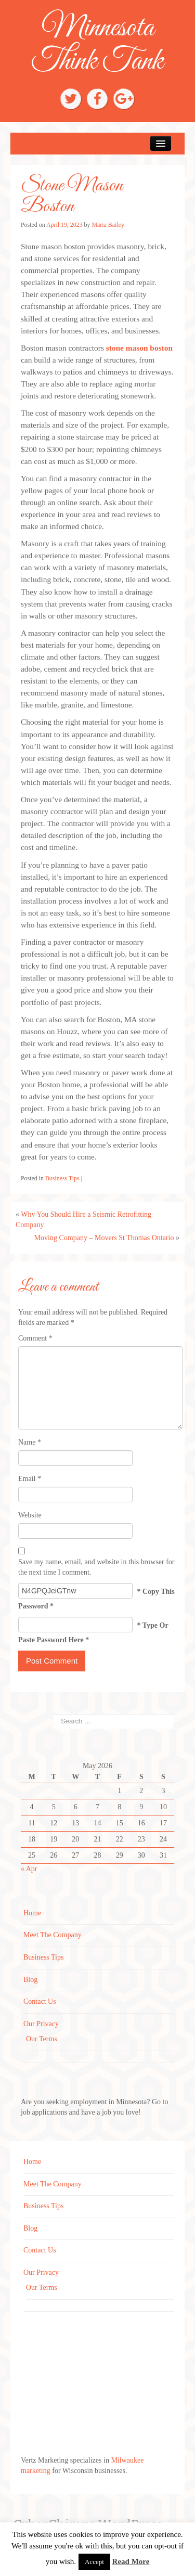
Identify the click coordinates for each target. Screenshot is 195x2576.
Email (29, 1479)
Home (32, 1913)
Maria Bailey (108, 224)
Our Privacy (41, 2024)
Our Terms (41, 2039)
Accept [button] (94, 2562)
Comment (35, 1338)
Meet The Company (52, 1935)
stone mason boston (139, 347)
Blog (30, 1979)
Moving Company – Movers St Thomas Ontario (104, 1238)
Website (30, 1515)
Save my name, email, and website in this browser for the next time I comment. (96, 1567)
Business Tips (62, 1178)
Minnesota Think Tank (97, 45)
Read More (131, 2561)
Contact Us (39, 2001)
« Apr (29, 1869)
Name (29, 1442)
